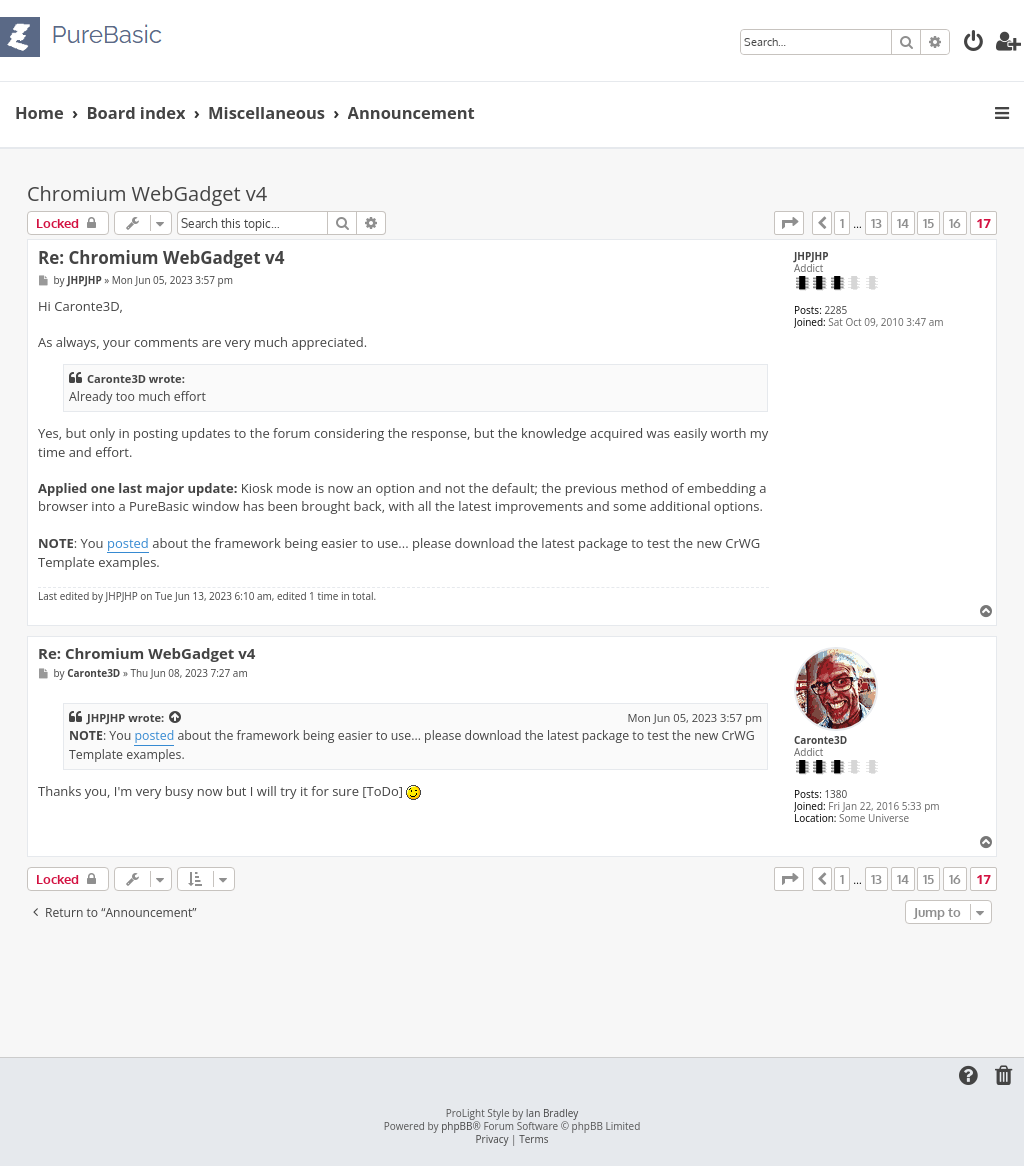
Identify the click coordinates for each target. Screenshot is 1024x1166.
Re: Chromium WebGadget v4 (161, 257)
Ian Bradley (552, 1113)
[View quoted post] (176, 718)
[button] (789, 223)
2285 (835, 310)
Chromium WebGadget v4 (147, 193)
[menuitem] (974, 43)
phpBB (456, 1126)
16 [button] (955, 223)
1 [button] (842, 223)
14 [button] (903, 223)
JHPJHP (811, 256)
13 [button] (876, 223)
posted (128, 543)
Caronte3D (820, 740)
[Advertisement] (512, 984)
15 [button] (928, 223)
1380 (835, 794)
